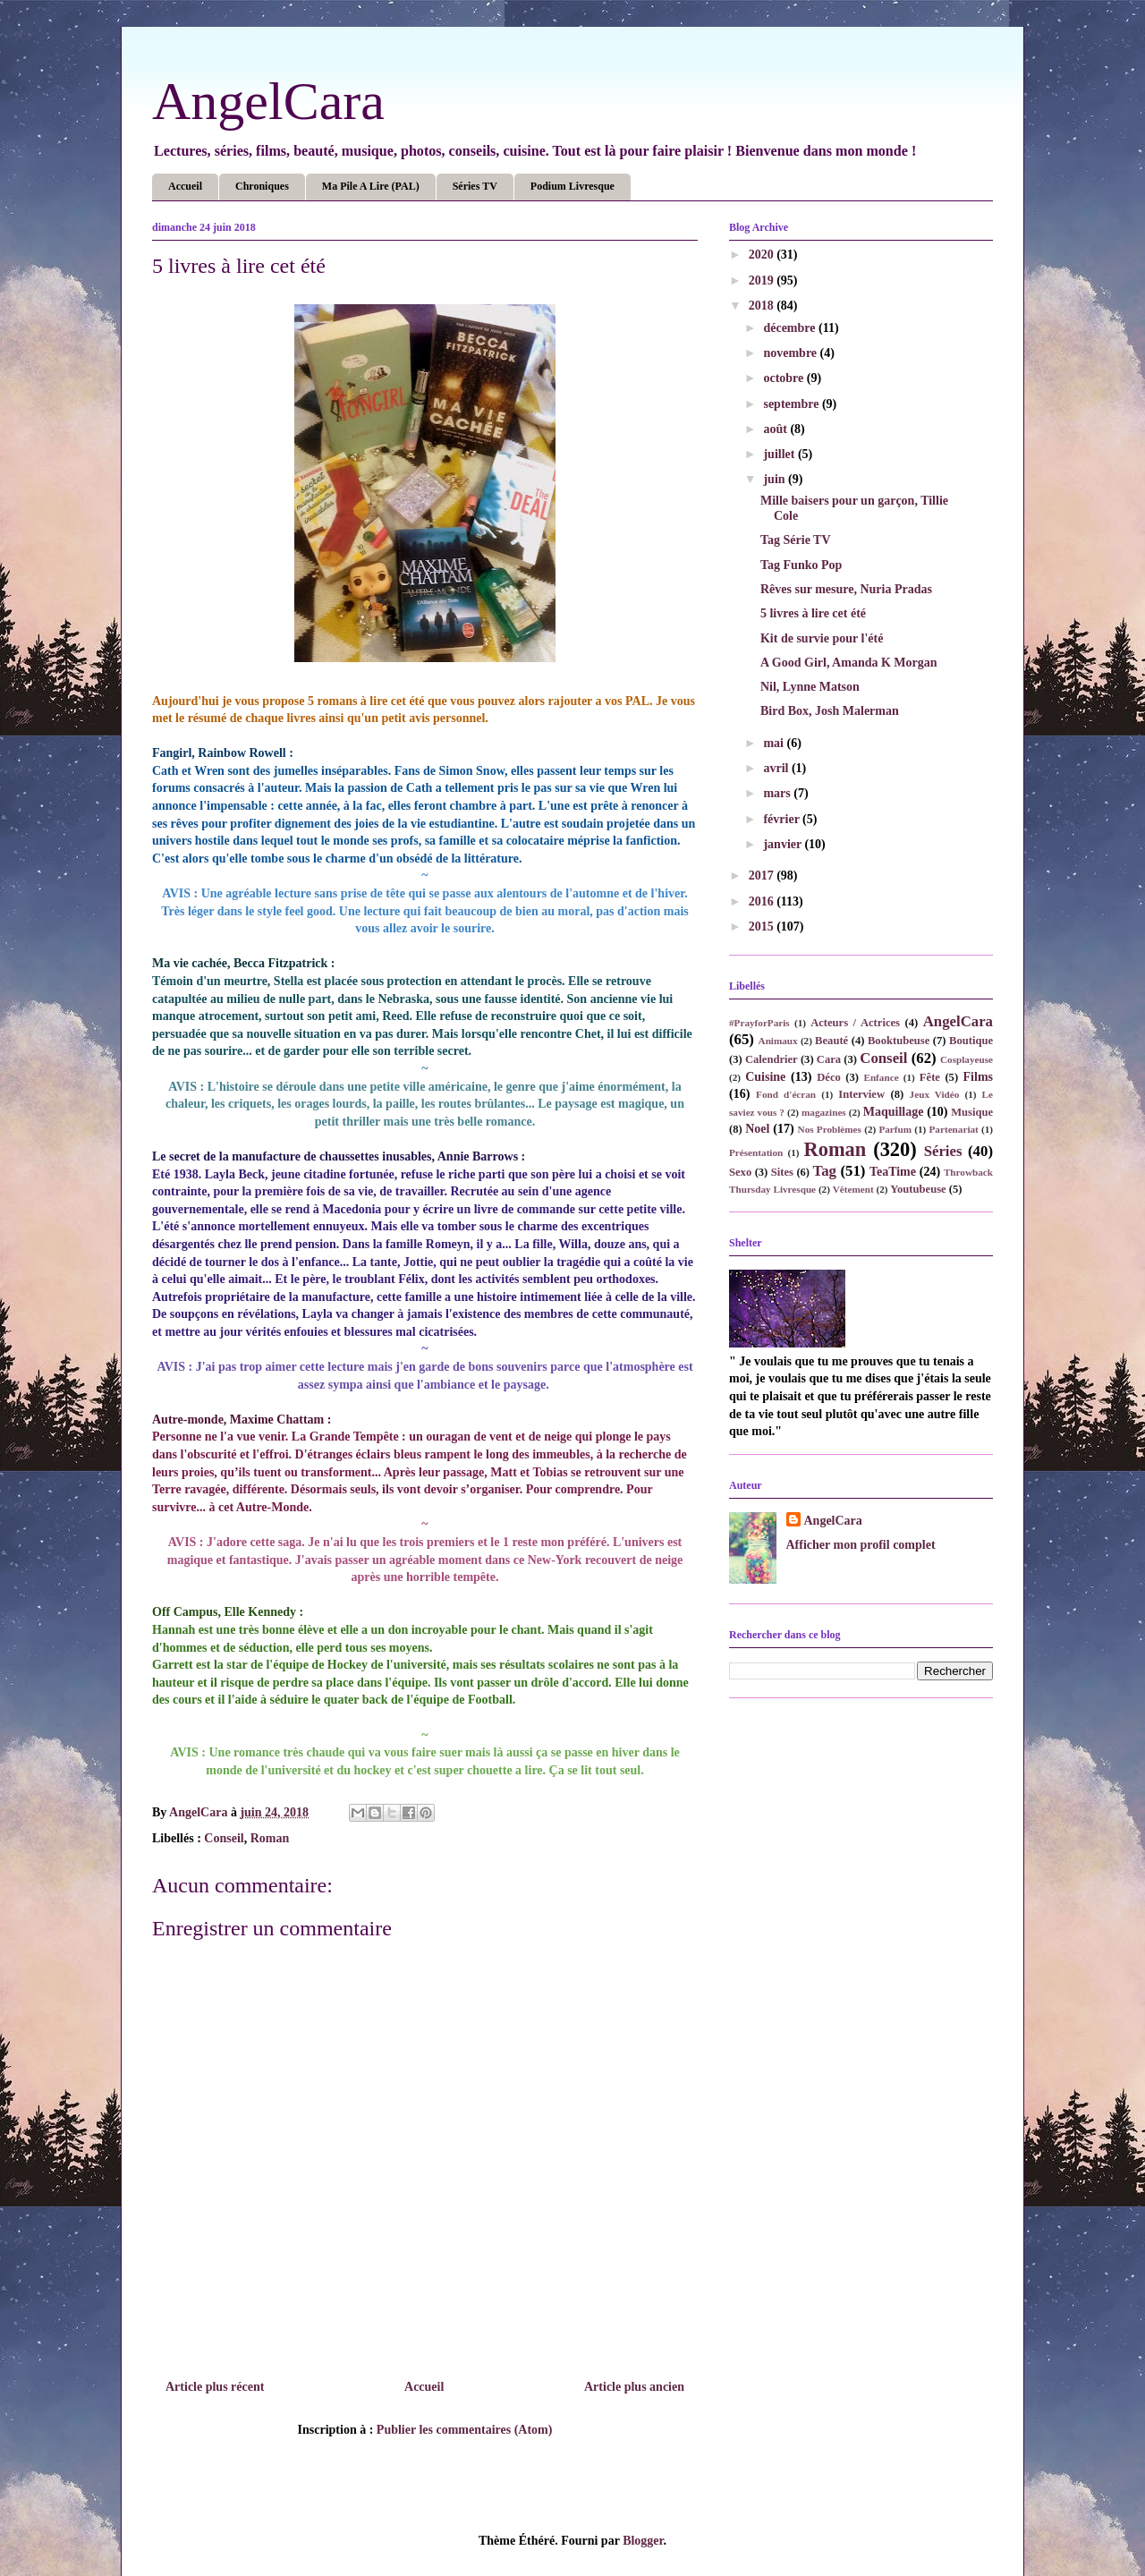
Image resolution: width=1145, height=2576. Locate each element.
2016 (763, 901)
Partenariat (954, 1129)
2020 (763, 254)
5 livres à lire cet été (813, 613)
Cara (829, 1059)
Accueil (185, 186)
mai (774, 743)
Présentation (756, 1152)
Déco (829, 1077)
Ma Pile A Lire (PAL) (371, 186)
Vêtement (853, 1189)
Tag (824, 1170)
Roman (270, 1838)
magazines (824, 1112)
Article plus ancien (634, 2386)
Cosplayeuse (966, 1059)
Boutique (971, 1040)
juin (775, 479)
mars (778, 793)
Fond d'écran (786, 1094)
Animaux (778, 1040)
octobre (784, 378)
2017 (763, 875)
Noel (757, 1128)
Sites (782, 1172)
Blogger (643, 2540)
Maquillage (893, 1111)
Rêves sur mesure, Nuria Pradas (846, 589)
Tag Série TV (795, 540)
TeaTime (892, 1171)
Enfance (880, 1077)
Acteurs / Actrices (855, 1022)
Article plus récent (214, 2386)
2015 (763, 926)
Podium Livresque (572, 186)
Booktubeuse (898, 1040)
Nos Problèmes (829, 1129)
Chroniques (262, 186)
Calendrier (771, 1059)
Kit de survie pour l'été (821, 638)
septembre (792, 404)
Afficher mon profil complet (861, 1545)
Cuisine (765, 1077)
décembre (790, 328)
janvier (783, 844)
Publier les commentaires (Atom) (465, 2429)
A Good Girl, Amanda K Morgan (848, 662)
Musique (972, 1112)
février (782, 819)
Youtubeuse (918, 1189)
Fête (930, 1077)
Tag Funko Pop (801, 565)
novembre (791, 353)
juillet (780, 454)
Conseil (223, 1838)
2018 (763, 305)
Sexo (740, 1172)
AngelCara (268, 101)
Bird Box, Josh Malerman (829, 711)
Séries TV (475, 186)
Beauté (831, 1040)
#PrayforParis (759, 1022)
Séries (943, 1151)
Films (978, 1077)
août (776, 429)
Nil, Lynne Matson (810, 686)
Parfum (895, 1129)
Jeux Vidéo (935, 1094)
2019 (763, 280)
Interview (861, 1094)
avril (777, 768)
